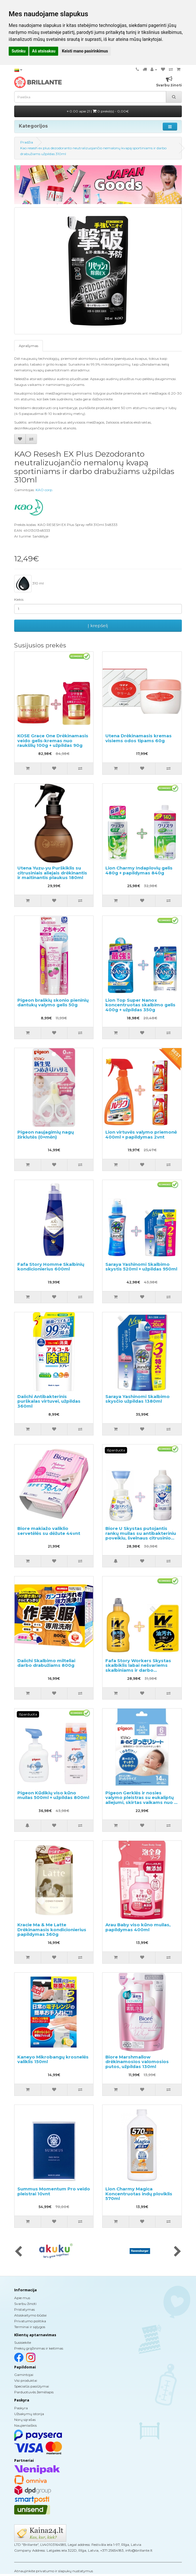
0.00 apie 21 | (98, 111)
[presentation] (18, 2251)
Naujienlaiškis (25, 2425)
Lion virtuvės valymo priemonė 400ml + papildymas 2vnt (141, 1134)
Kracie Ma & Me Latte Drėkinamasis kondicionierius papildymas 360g (51, 1929)
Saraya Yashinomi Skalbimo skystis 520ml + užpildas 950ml (141, 1266)
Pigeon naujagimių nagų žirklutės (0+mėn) (45, 1134)
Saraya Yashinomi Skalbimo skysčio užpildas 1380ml (137, 1399)
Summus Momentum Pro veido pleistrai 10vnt (53, 2191)
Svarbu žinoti (25, 2303)
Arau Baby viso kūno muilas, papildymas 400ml (138, 1927)
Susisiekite (22, 2342)
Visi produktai (25, 2380)
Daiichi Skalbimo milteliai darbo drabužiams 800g (46, 1663)
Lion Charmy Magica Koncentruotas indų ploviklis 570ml (138, 2193)
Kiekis (18, 599)
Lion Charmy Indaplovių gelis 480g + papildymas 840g (139, 870)
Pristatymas (24, 2309)
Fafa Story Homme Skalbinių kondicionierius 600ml (50, 1266)
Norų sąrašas (25, 2419)
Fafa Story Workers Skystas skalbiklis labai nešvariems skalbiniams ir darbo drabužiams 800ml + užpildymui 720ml (138, 1670)
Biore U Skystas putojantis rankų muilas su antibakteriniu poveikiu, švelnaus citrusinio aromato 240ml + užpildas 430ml (140, 1538)
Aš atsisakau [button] (44, 51)
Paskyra (21, 2408)
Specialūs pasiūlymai (31, 2386)
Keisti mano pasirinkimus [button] (85, 51)
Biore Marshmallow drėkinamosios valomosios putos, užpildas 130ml (137, 2061)
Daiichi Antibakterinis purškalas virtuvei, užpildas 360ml (48, 1401)
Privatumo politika (30, 2321)
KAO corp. (44, 490)
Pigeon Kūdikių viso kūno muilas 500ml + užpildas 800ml (53, 1795)
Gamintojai (23, 2374)
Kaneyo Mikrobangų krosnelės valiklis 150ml (53, 2059)
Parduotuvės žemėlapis (34, 2392)
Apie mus (22, 2298)
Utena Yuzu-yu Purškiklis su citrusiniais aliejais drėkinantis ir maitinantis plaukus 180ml (52, 872)
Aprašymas (28, 346)
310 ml (29, 583)
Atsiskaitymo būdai (30, 2315)
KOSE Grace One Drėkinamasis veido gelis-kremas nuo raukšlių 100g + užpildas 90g (52, 740)
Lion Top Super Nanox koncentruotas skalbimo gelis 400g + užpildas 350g (140, 1004)
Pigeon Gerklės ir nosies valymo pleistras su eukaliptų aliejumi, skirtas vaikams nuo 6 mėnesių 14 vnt (141, 1800)
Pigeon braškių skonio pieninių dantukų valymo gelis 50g (53, 1002)
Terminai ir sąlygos (29, 2327)
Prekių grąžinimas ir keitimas (38, 2348)
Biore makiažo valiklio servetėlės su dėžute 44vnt (48, 1531)
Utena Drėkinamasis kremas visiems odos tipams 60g (138, 738)
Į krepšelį (98, 625)
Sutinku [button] (18, 51)
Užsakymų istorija (29, 2414)
